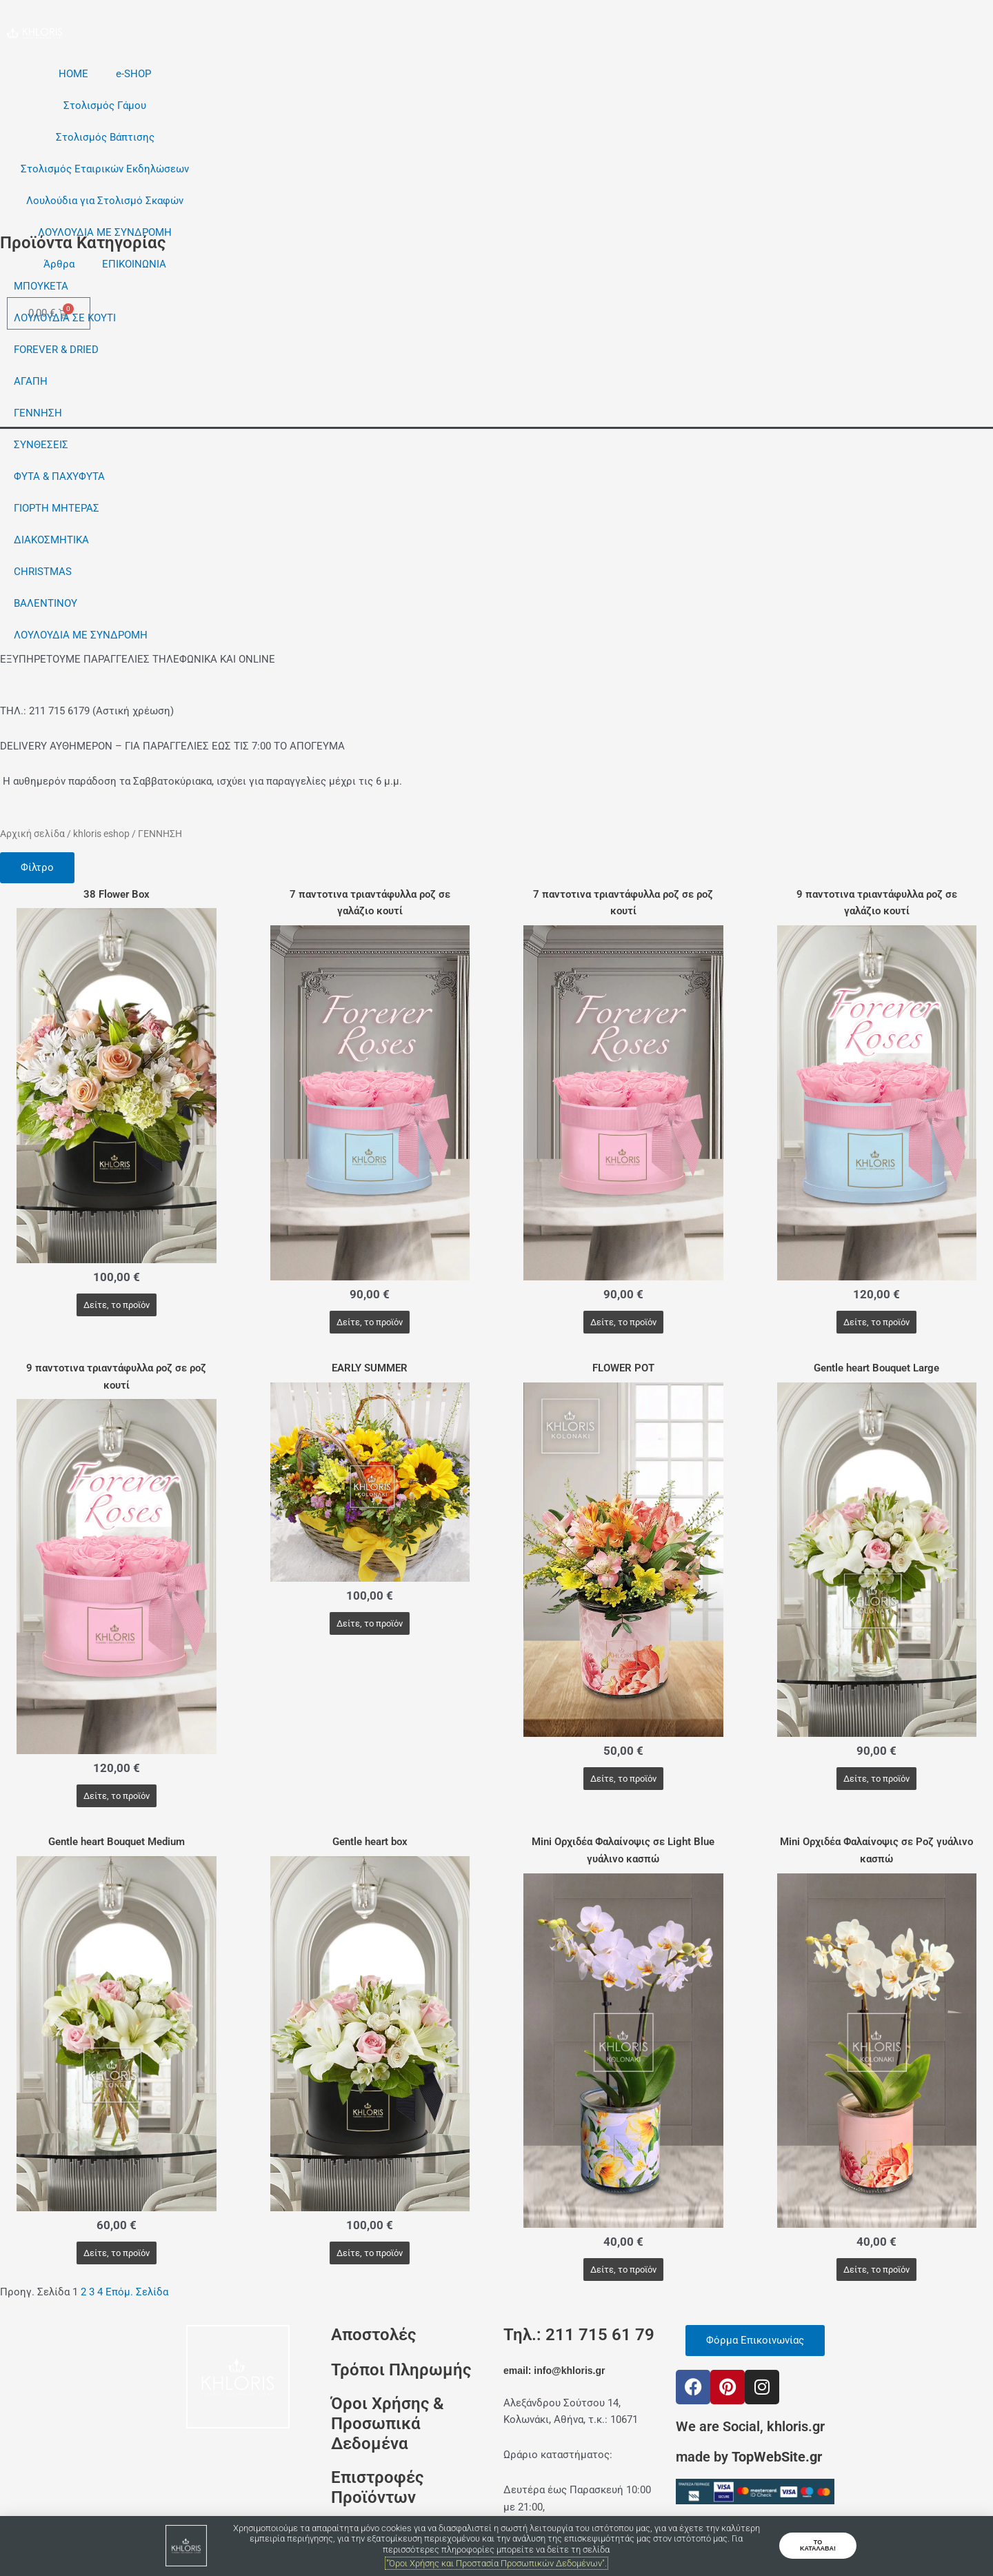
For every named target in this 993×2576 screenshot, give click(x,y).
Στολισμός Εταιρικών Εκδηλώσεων (105, 169)
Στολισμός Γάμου (104, 105)
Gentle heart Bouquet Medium (116, 1841)
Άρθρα (58, 264)
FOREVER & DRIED (56, 349)
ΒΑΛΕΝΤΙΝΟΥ (45, 603)
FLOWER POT (623, 1368)
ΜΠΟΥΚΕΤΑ (41, 286)
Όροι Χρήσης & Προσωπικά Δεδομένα (387, 2423)
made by (749, 2456)
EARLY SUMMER (370, 1368)
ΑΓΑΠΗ (31, 381)
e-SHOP (133, 74)
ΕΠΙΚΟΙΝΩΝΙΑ (134, 264)
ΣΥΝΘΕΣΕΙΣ (41, 445)
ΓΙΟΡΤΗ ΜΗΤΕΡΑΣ (56, 508)
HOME (73, 74)
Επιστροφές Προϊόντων (377, 2487)
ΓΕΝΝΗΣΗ (38, 413)
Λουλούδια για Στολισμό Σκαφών (104, 200)
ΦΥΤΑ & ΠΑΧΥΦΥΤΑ (59, 476)
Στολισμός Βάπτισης (105, 137)
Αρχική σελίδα (32, 833)
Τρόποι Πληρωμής (401, 2369)
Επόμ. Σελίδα (137, 2292)
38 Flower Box (116, 894)
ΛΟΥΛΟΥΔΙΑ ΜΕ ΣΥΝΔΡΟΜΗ (105, 232)
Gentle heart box (370, 1841)
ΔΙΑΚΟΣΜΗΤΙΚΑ (51, 540)
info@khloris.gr (569, 2370)
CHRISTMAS (43, 571)
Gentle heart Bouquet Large (876, 1368)
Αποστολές (373, 2334)
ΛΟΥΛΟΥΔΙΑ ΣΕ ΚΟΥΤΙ (65, 318)
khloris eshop (101, 833)
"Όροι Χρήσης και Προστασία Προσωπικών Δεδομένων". (496, 2563)
